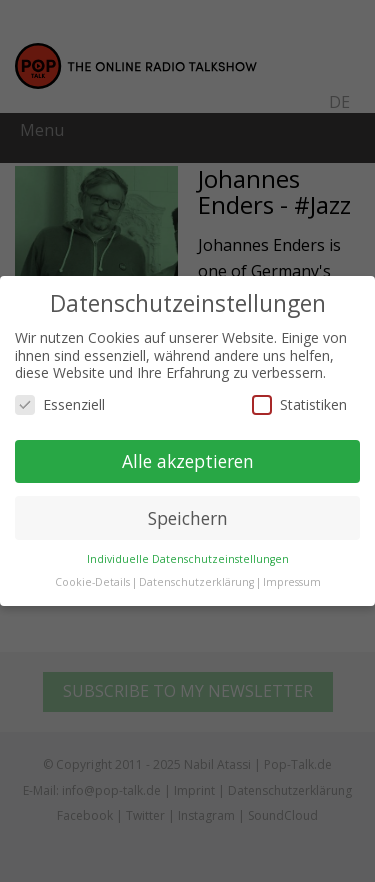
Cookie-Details (92, 582)
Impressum (292, 582)
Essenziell (60, 404)
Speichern (188, 518)
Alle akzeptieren (188, 461)
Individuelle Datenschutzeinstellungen (188, 559)
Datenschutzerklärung (196, 582)
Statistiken (299, 404)
